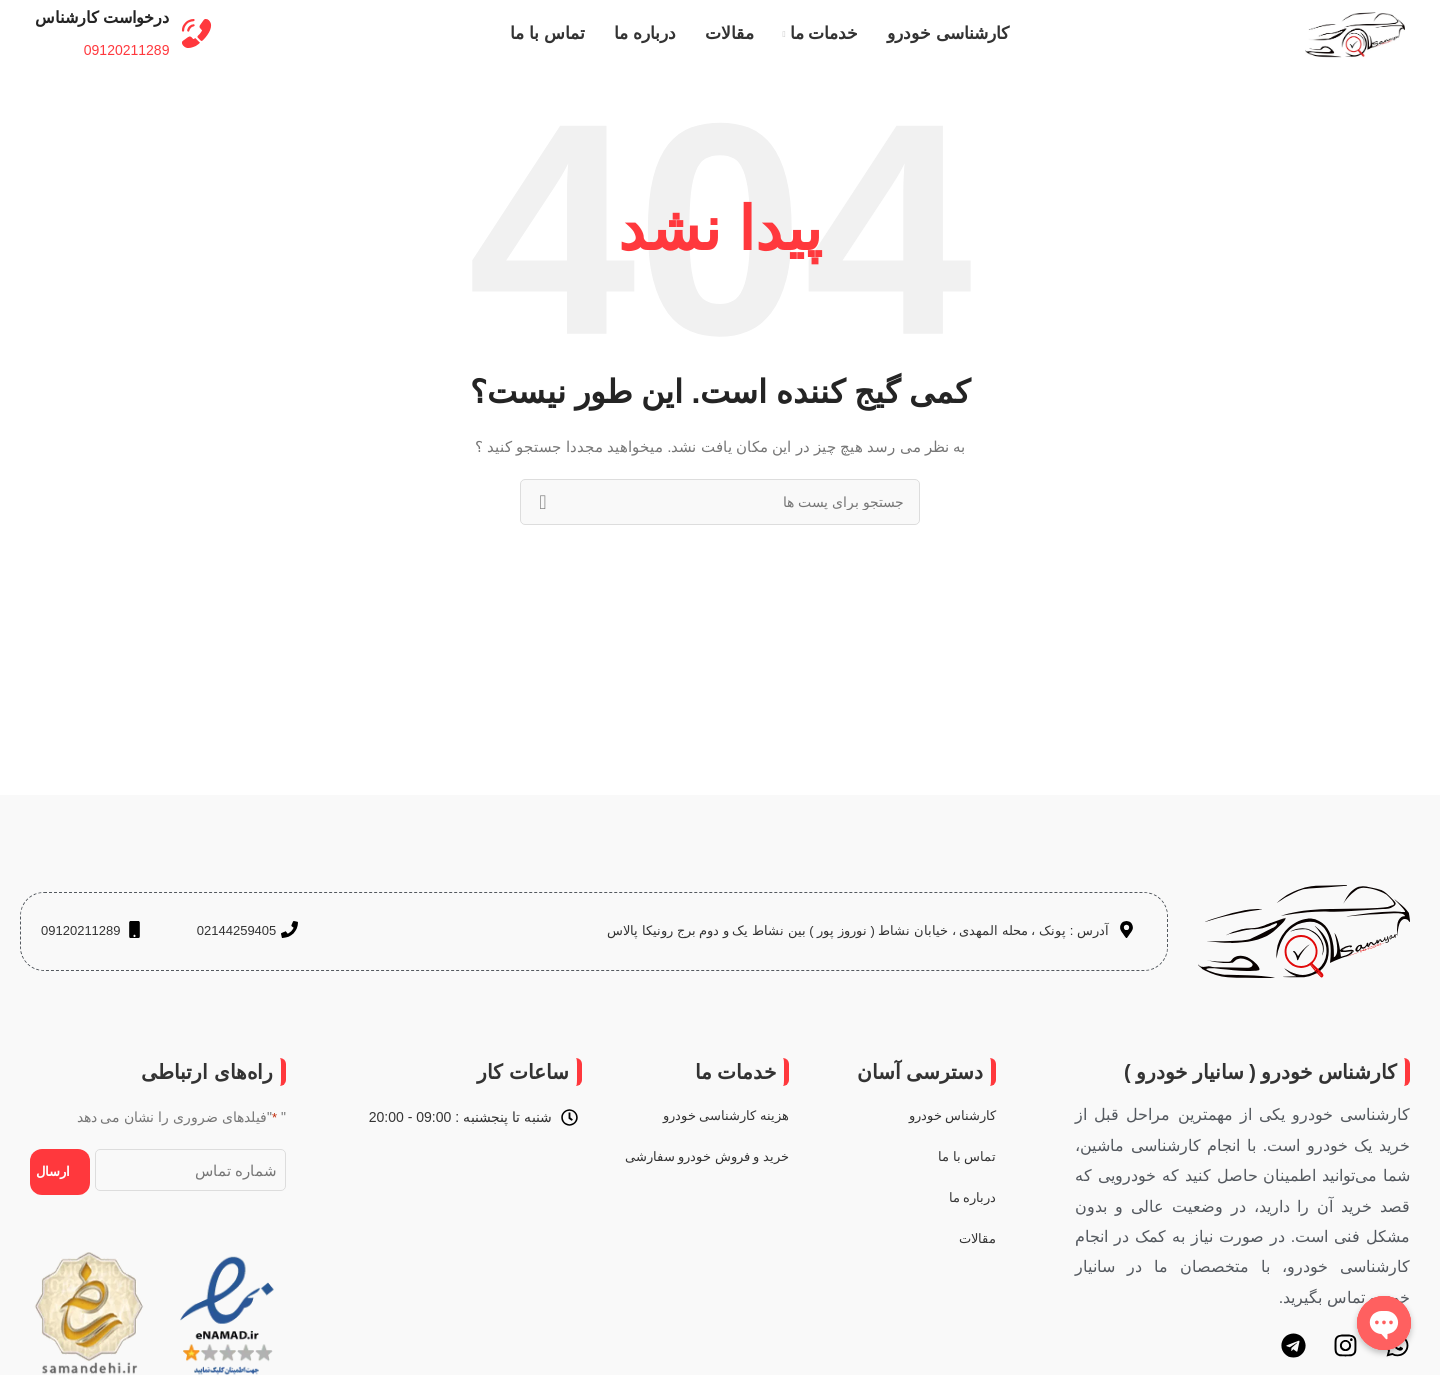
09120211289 (125, 66)
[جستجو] (720, 534)
